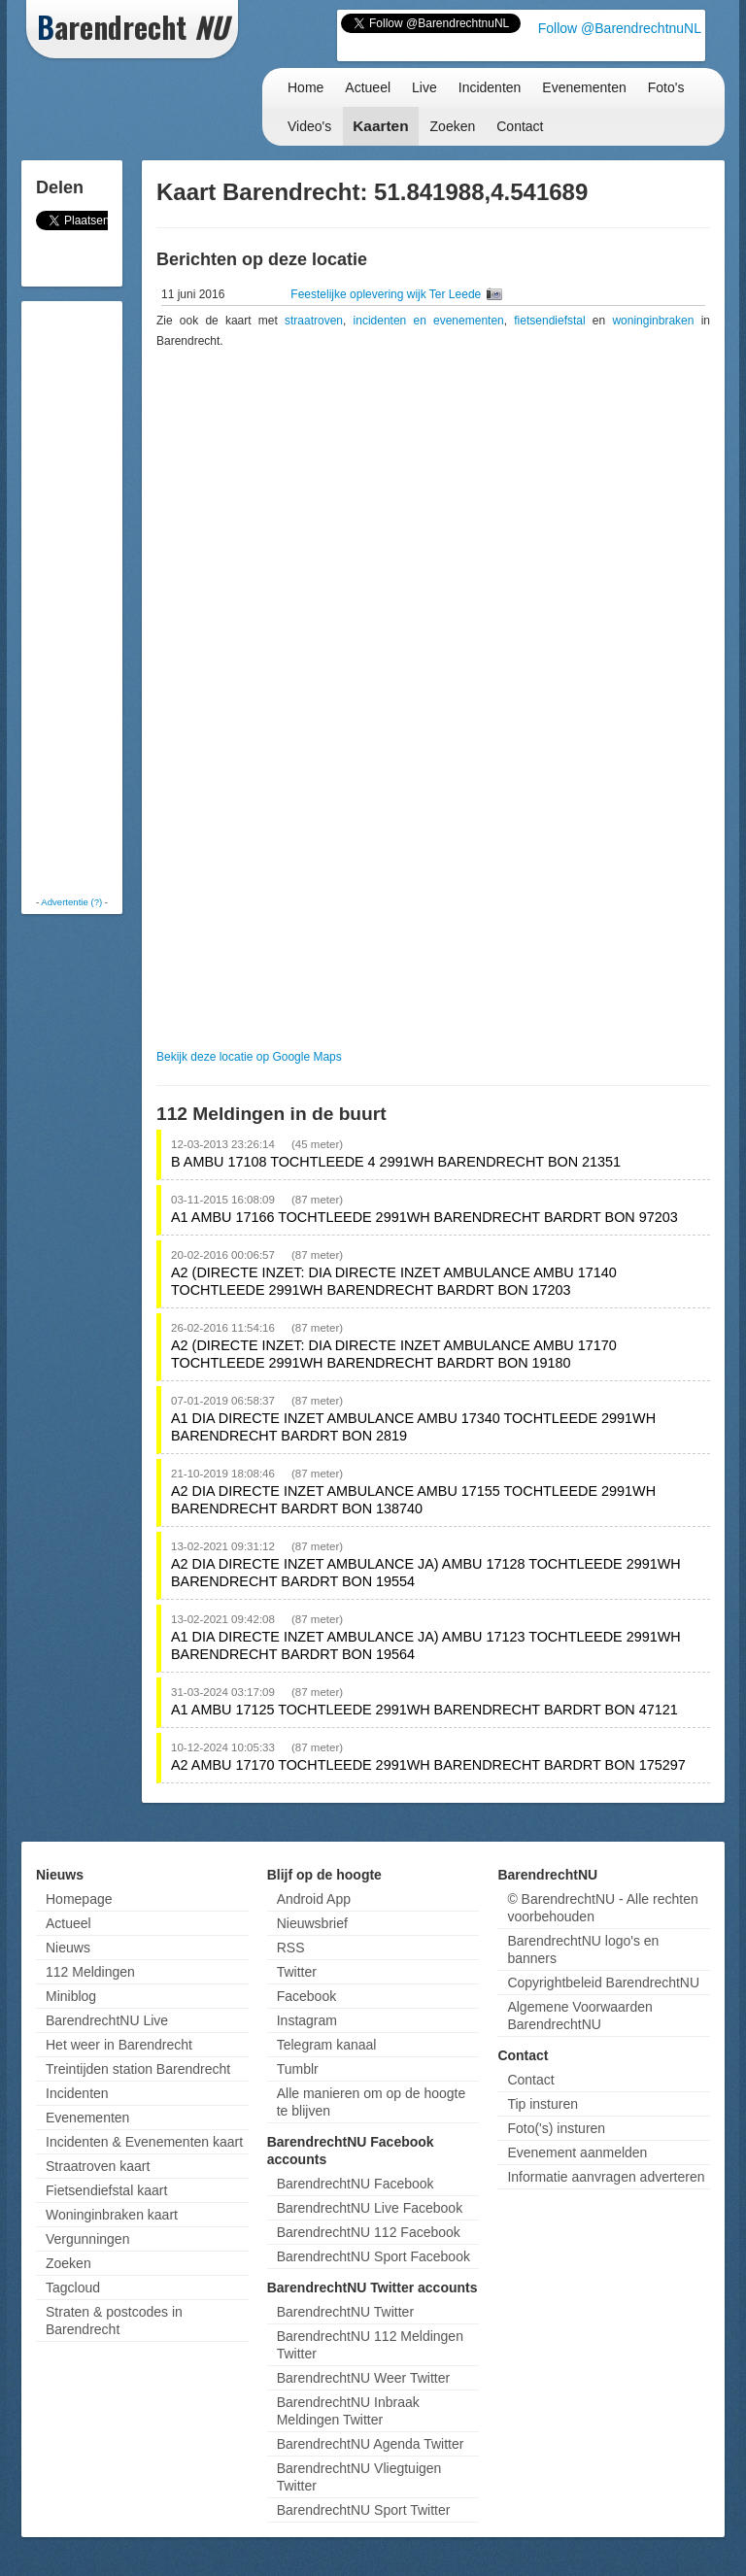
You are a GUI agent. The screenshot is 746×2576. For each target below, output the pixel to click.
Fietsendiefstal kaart (106, 2190)
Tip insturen (542, 2104)
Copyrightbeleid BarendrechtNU (603, 1982)
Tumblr (298, 2069)
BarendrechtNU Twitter (345, 2312)
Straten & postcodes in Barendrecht (114, 2320)
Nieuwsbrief (312, 1923)
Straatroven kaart (98, 2166)
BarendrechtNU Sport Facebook (373, 2256)
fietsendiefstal (549, 320)
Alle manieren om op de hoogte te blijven (371, 2101)
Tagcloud (73, 2287)
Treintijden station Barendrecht (138, 2069)
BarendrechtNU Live (107, 2020)
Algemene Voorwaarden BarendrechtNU (579, 2015)
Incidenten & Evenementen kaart (144, 2142)
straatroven (314, 320)
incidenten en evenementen (429, 320)
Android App (314, 1899)
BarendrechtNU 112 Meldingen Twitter (370, 2344)
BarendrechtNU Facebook (355, 2183)
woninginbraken (653, 320)
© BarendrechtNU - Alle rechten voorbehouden (602, 1907)
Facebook (306, 1996)
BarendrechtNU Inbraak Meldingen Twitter (348, 2410)
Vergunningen (87, 2239)
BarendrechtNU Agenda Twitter (370, 2444)
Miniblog (71, 1996)
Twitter (297, 1972)
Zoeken (453, 126)
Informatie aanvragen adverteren (605, 2177)
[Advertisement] (104, 597)
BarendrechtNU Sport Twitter (364, 2510)
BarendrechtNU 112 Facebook (368, 2232)
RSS (291, 1947)
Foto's (666, 87)
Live (424, 87)
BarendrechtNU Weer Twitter (363, 2378)
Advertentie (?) (71, 902)
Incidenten (490, 87)
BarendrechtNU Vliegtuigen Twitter (359, 2476)
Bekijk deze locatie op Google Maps (249, 1057)
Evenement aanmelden (577, 2152)
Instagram (307, 2020)
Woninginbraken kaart (112, 2214)
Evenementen (584, 87)
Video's (309, 126)
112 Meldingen (90, 1972)
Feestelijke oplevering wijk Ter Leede (387, 294)
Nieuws (68, 1947)
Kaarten (380, 126)
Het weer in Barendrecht (119, 2044)
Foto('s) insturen (556, 2128)
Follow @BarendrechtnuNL (619, 28)
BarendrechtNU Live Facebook (369, 2208)
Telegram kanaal (327, 2044)
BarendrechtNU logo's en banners (583, 1949)
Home (305, 87)
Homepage (79, 1899)
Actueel (367, 87)
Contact (519, 126)
